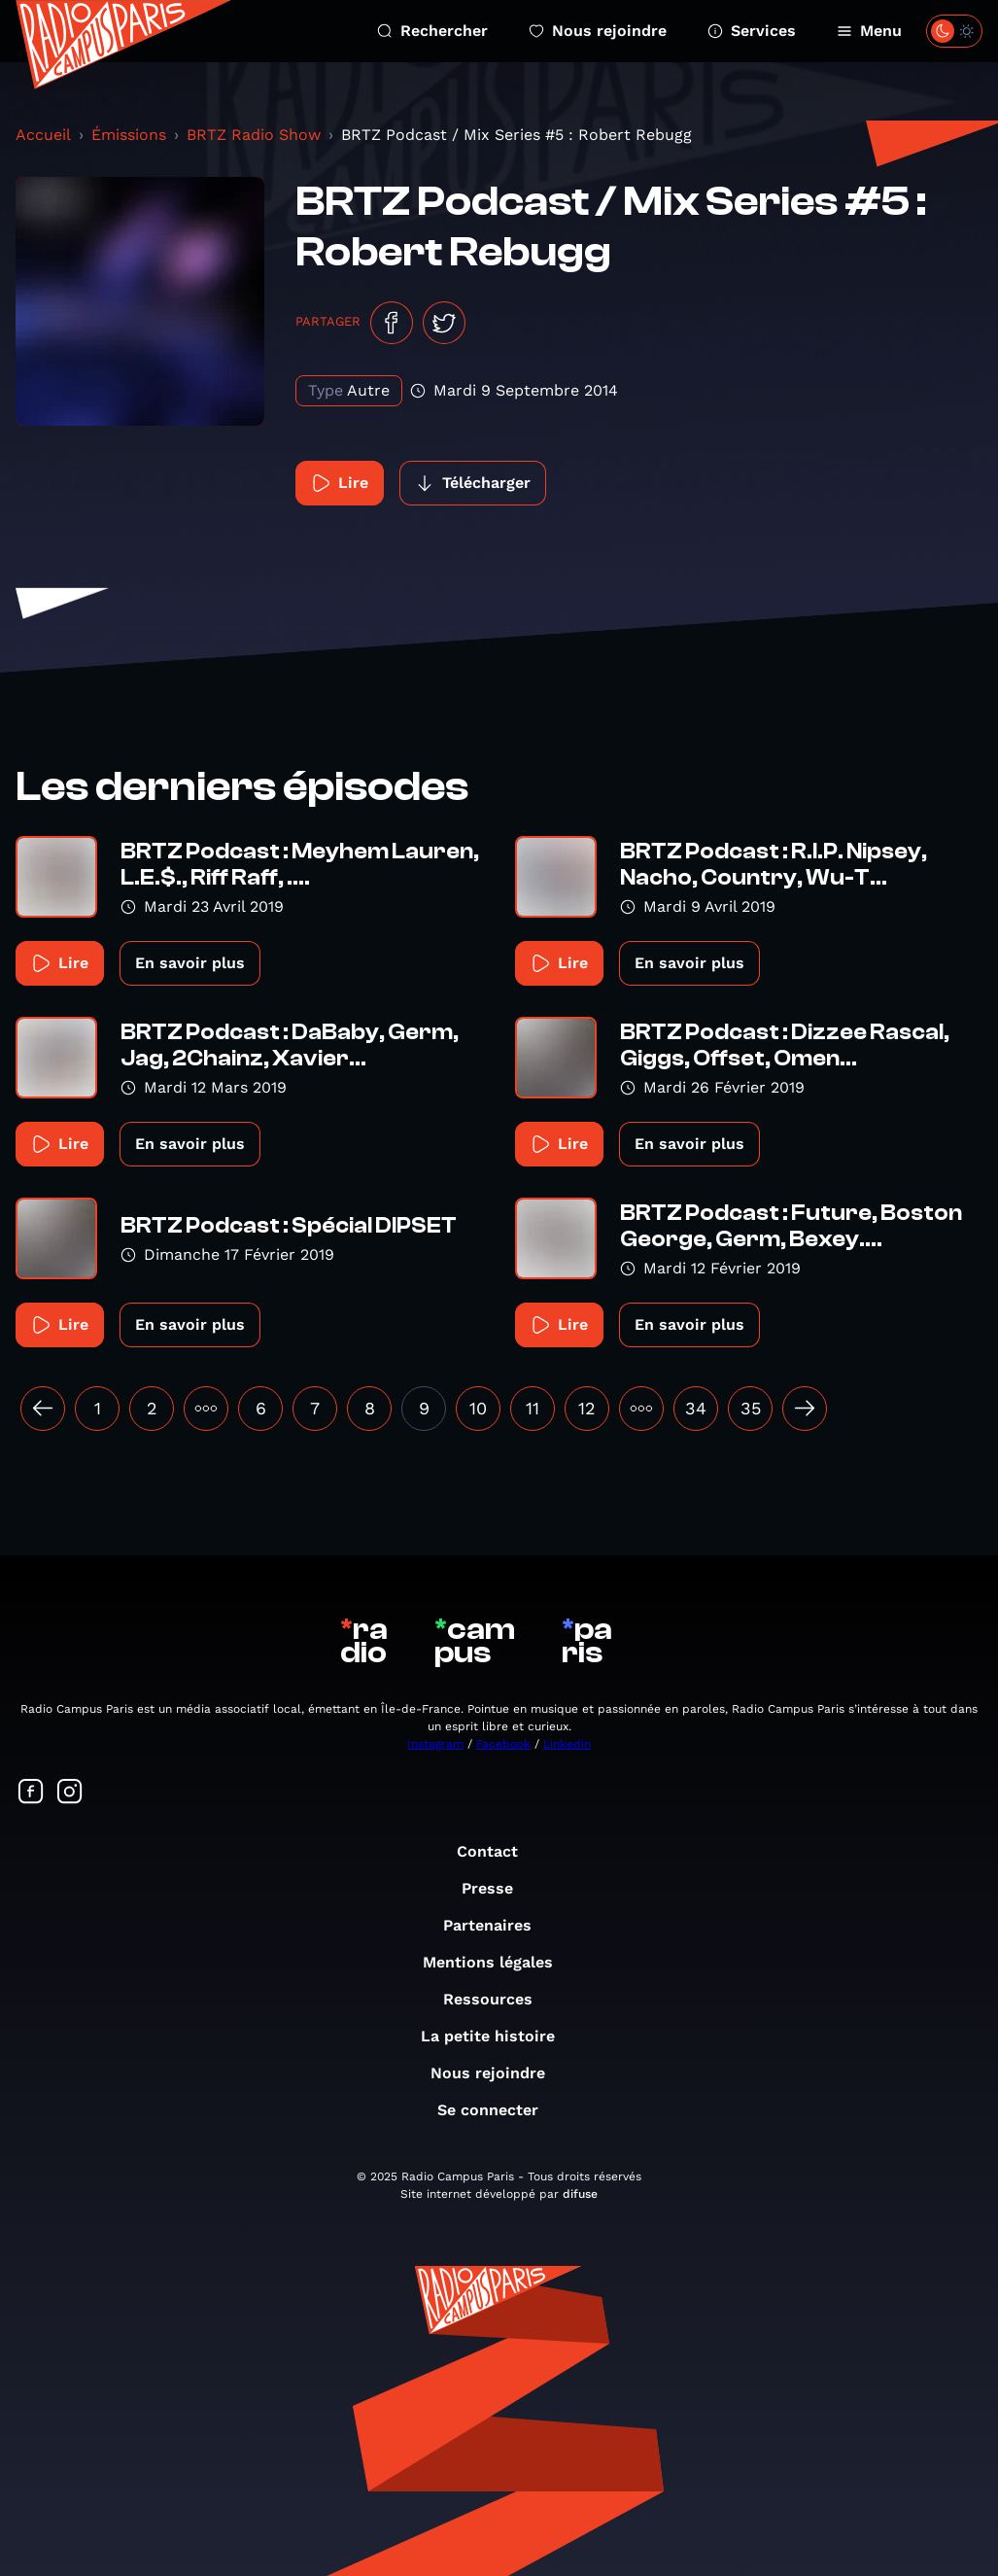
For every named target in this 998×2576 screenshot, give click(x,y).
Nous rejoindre (598, 30)
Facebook (503, 1744)
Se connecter (497, 2110)
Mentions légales (497, 1962)
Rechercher (432, 30)
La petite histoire (497, 2036)
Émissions (128, 134)
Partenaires (497, 1925)
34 (695, 1408)
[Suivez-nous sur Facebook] (31, 1793)
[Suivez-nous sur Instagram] (70, 1793)
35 (750, 1408)
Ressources (497, 1999)
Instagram (435, 1744)
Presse (497, 1888)
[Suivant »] (804, 1408)
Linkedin (567, 1744)
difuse (580, 2194)
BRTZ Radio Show (254, 134)
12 (587, 1408)
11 (532, 1408)
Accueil (43, 134)
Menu (869, 30)
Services (751, 30)
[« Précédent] (42, 1408)
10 (478, 1408)
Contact (497, 1851)
